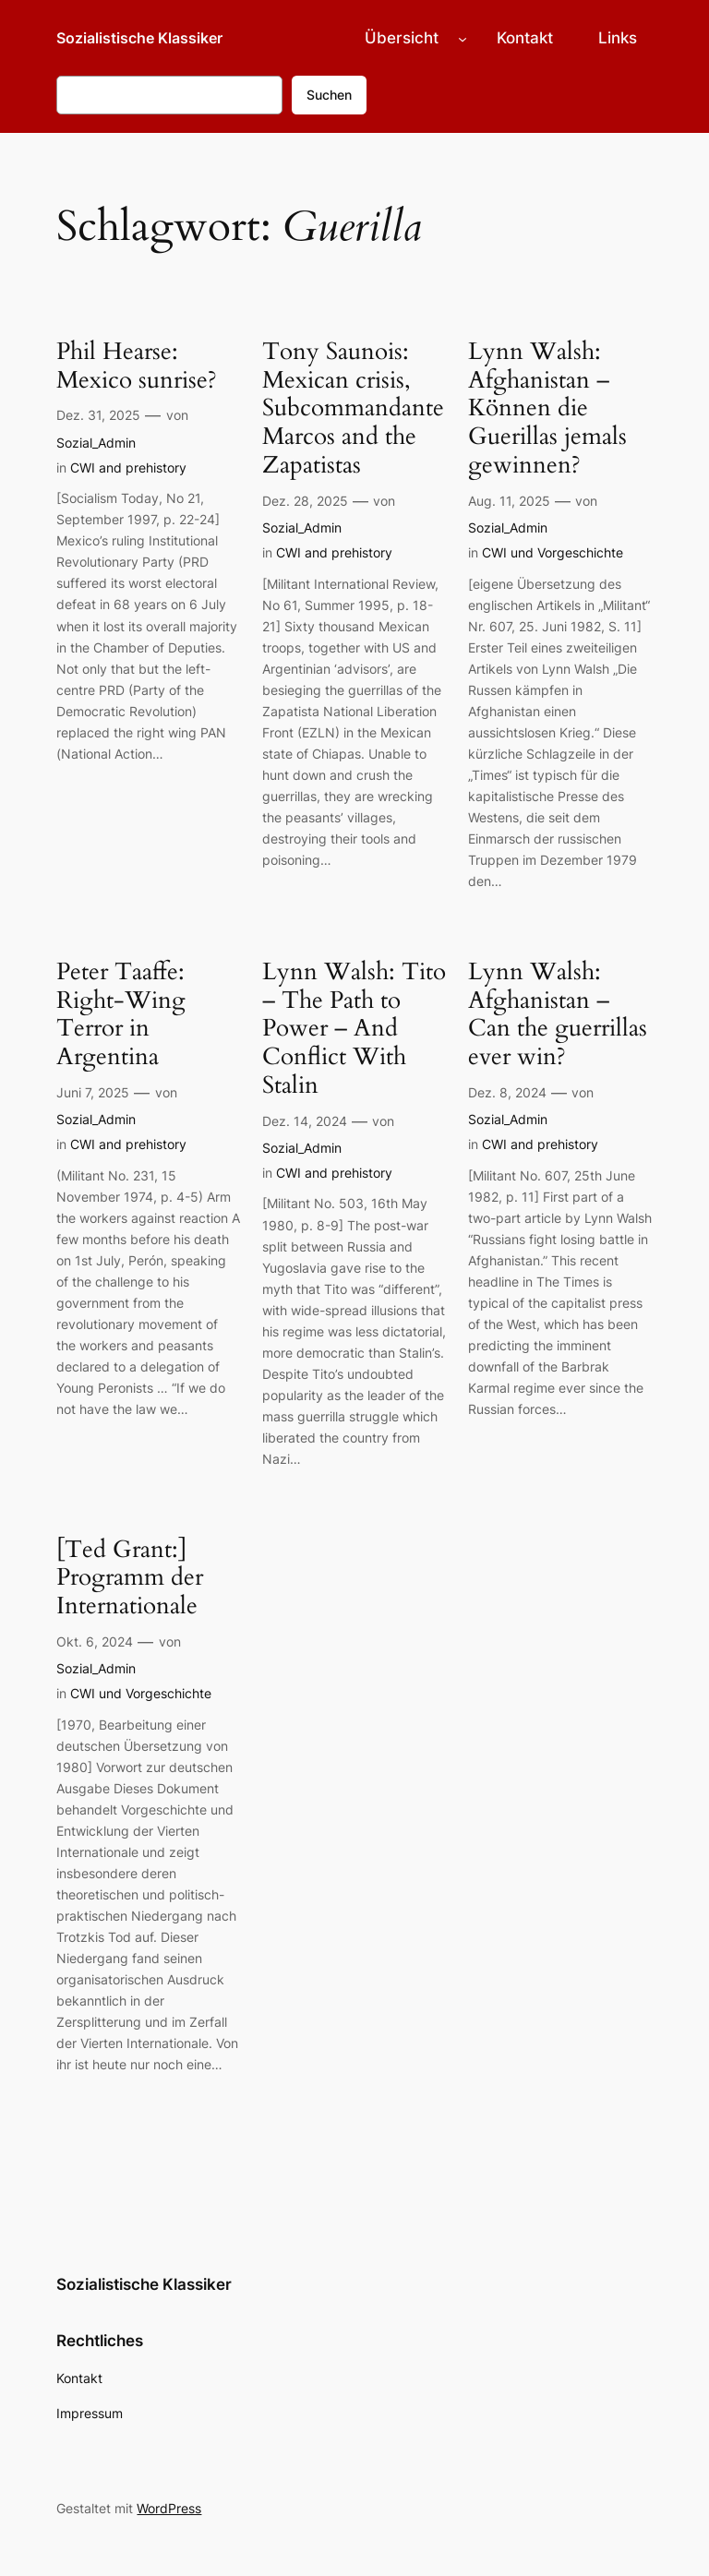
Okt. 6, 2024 (94, 1641)
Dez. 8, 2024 (507, 1092)
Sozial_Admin (96, 442)
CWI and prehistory (128, 467)
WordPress (169, 2508)
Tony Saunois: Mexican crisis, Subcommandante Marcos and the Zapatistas (353, 409)
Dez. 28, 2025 (305, 501)
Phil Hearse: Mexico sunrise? (136, 366)
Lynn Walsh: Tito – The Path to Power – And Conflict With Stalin (354, 1029)
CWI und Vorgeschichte (552, 552)
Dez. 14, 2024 (304, 1121)
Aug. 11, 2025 (509, 501)
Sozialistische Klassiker (139, 38)
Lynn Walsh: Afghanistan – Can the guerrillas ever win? (557, 1015)
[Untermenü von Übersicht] (462, 37)
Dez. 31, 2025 (98, 415)
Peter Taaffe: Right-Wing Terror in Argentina (121, 1015)
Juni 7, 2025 (92, 1092)
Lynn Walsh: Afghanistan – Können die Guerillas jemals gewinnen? (547, 409)
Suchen (329, 94)
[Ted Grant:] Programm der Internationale (129, 1578)
